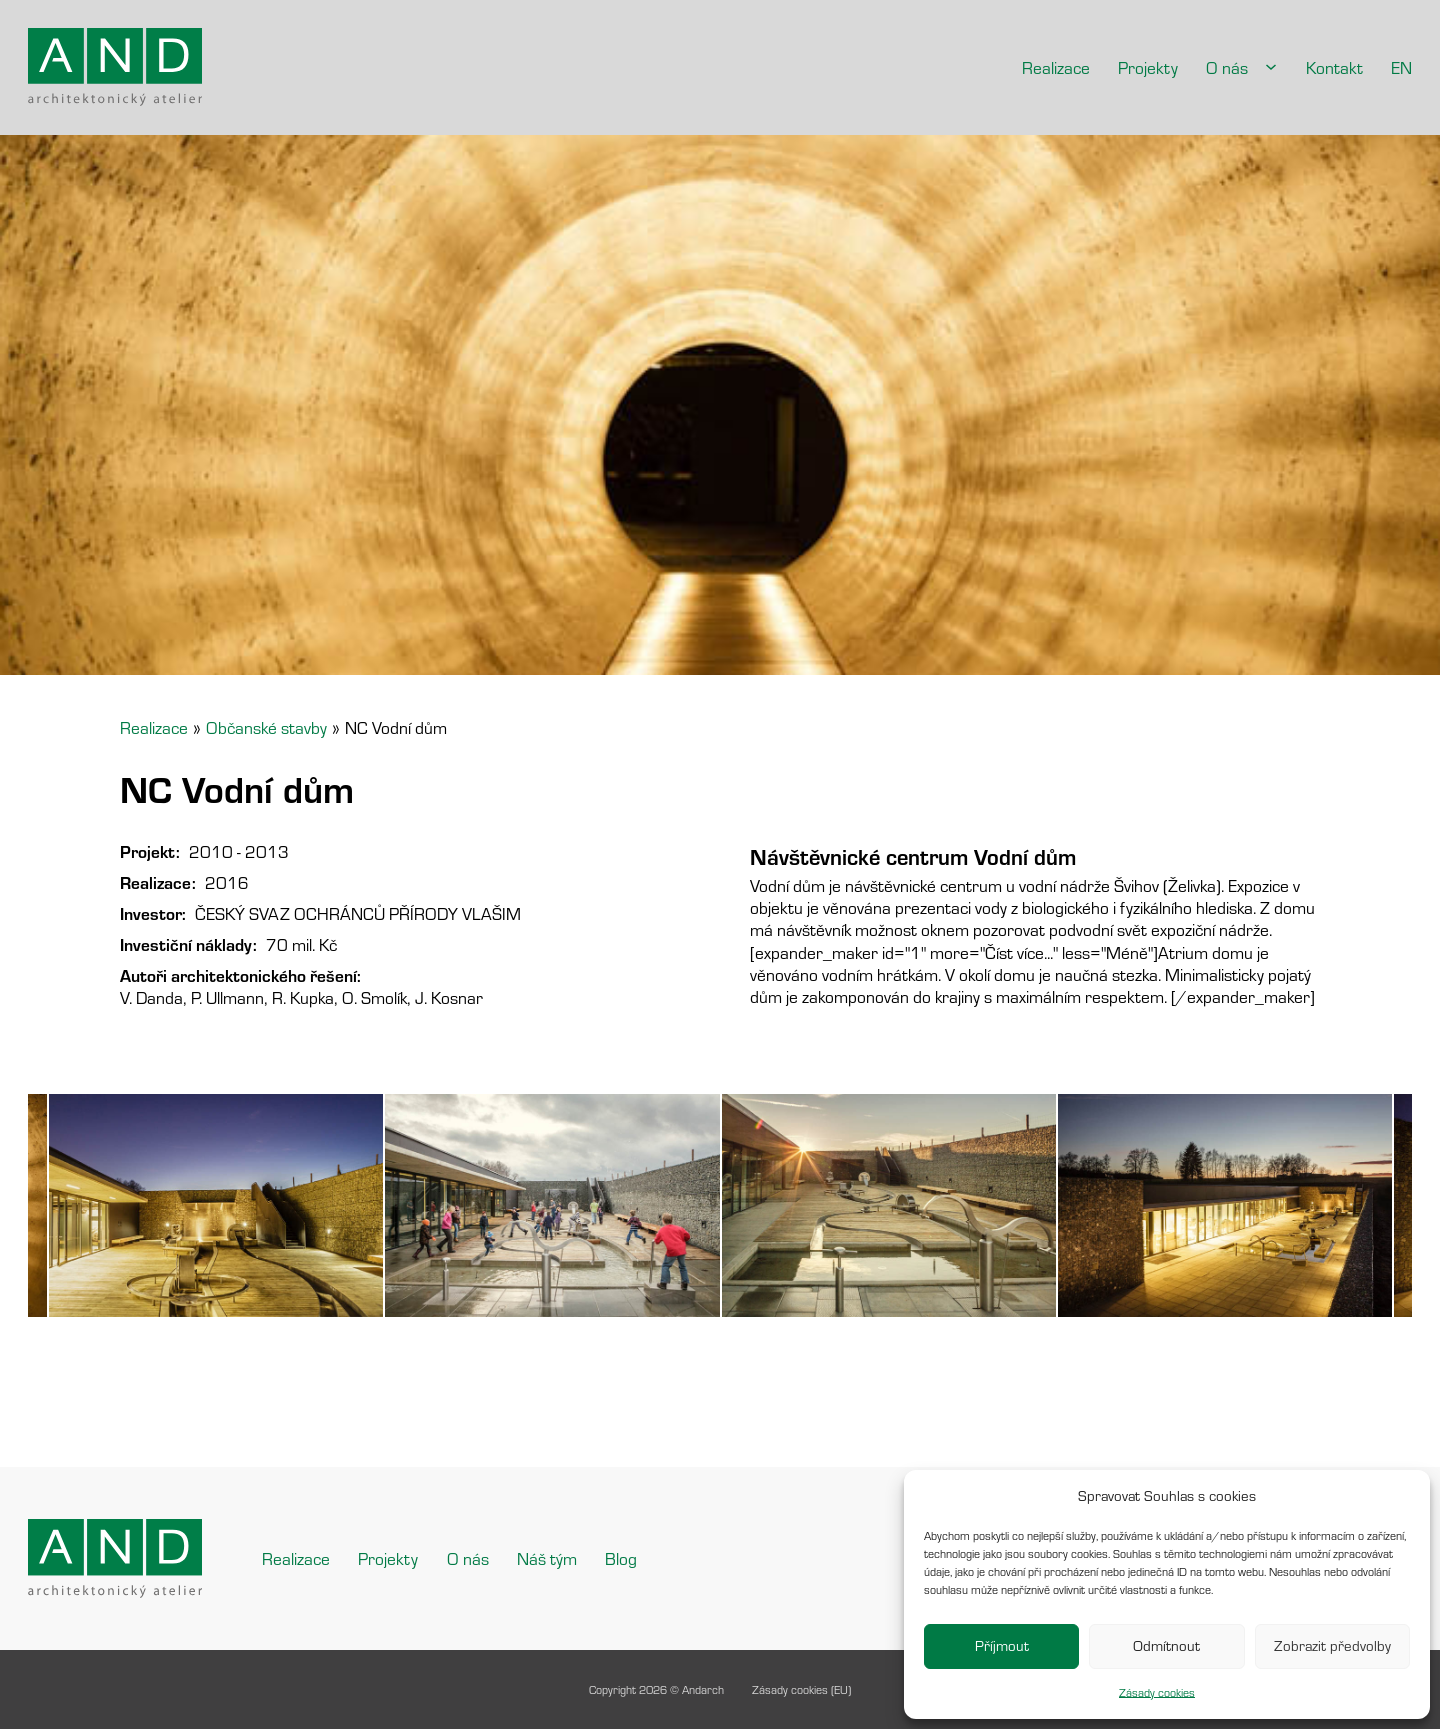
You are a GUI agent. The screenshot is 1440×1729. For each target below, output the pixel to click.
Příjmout (1002, 1645)
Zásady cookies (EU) (801, 1689)
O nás (1227, 67)
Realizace (1056, 67)
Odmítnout (1166, 1645)
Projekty (1148, 67)
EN (1401, 67)
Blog (621, 1558)
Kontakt (1334, 67)
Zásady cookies (1157, 1692)
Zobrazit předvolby (1332, 1645)
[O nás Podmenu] (1271, 67)
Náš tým (547, 1558)
